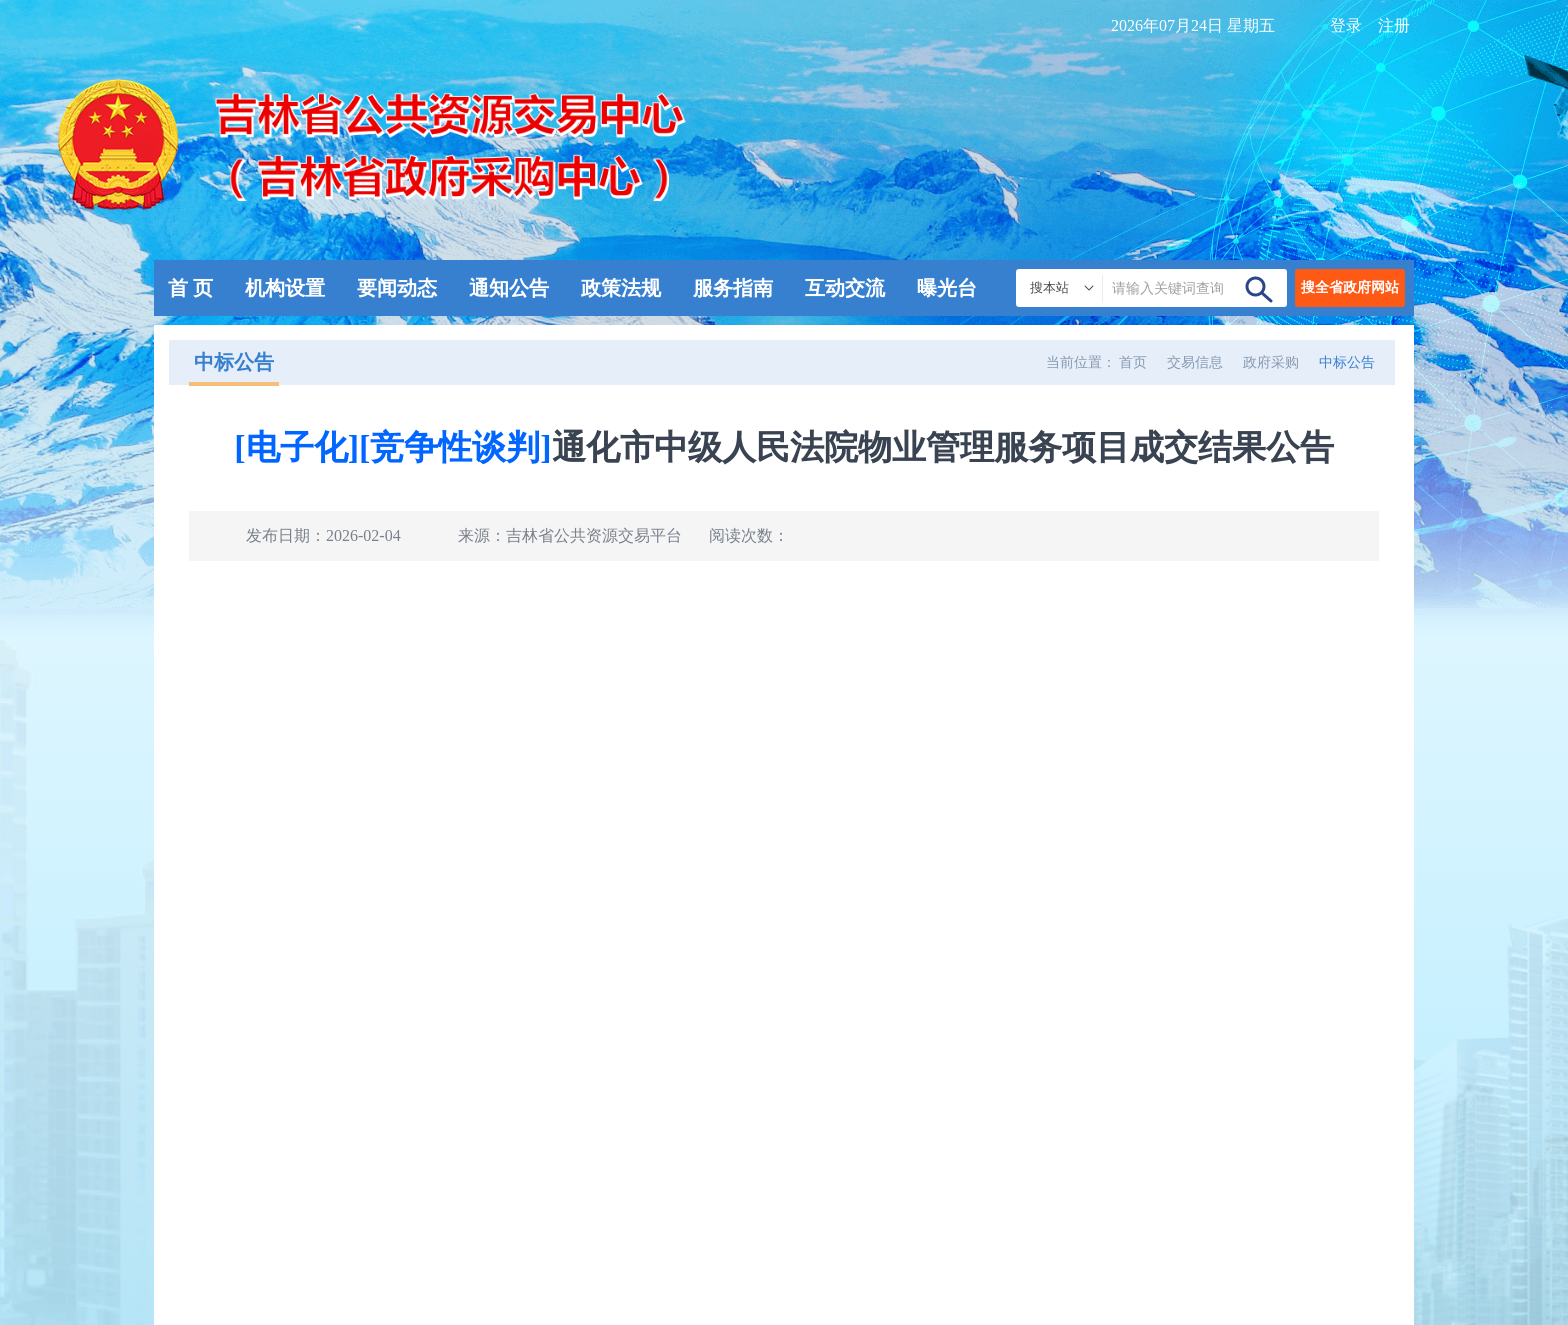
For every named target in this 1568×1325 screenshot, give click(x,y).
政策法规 (621, 288)
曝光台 (947, 288)
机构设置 (285, 288)
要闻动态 (397, 288)
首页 (1133, 362)
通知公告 (509, 288)
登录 (1346, 25)
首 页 (190, 288)
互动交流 (845, 288)
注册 (1394, 25)
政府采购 (1271, 362)
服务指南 (733, 288)
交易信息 (1195, 362)
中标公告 (1347, 362)
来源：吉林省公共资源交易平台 (570, 535)
